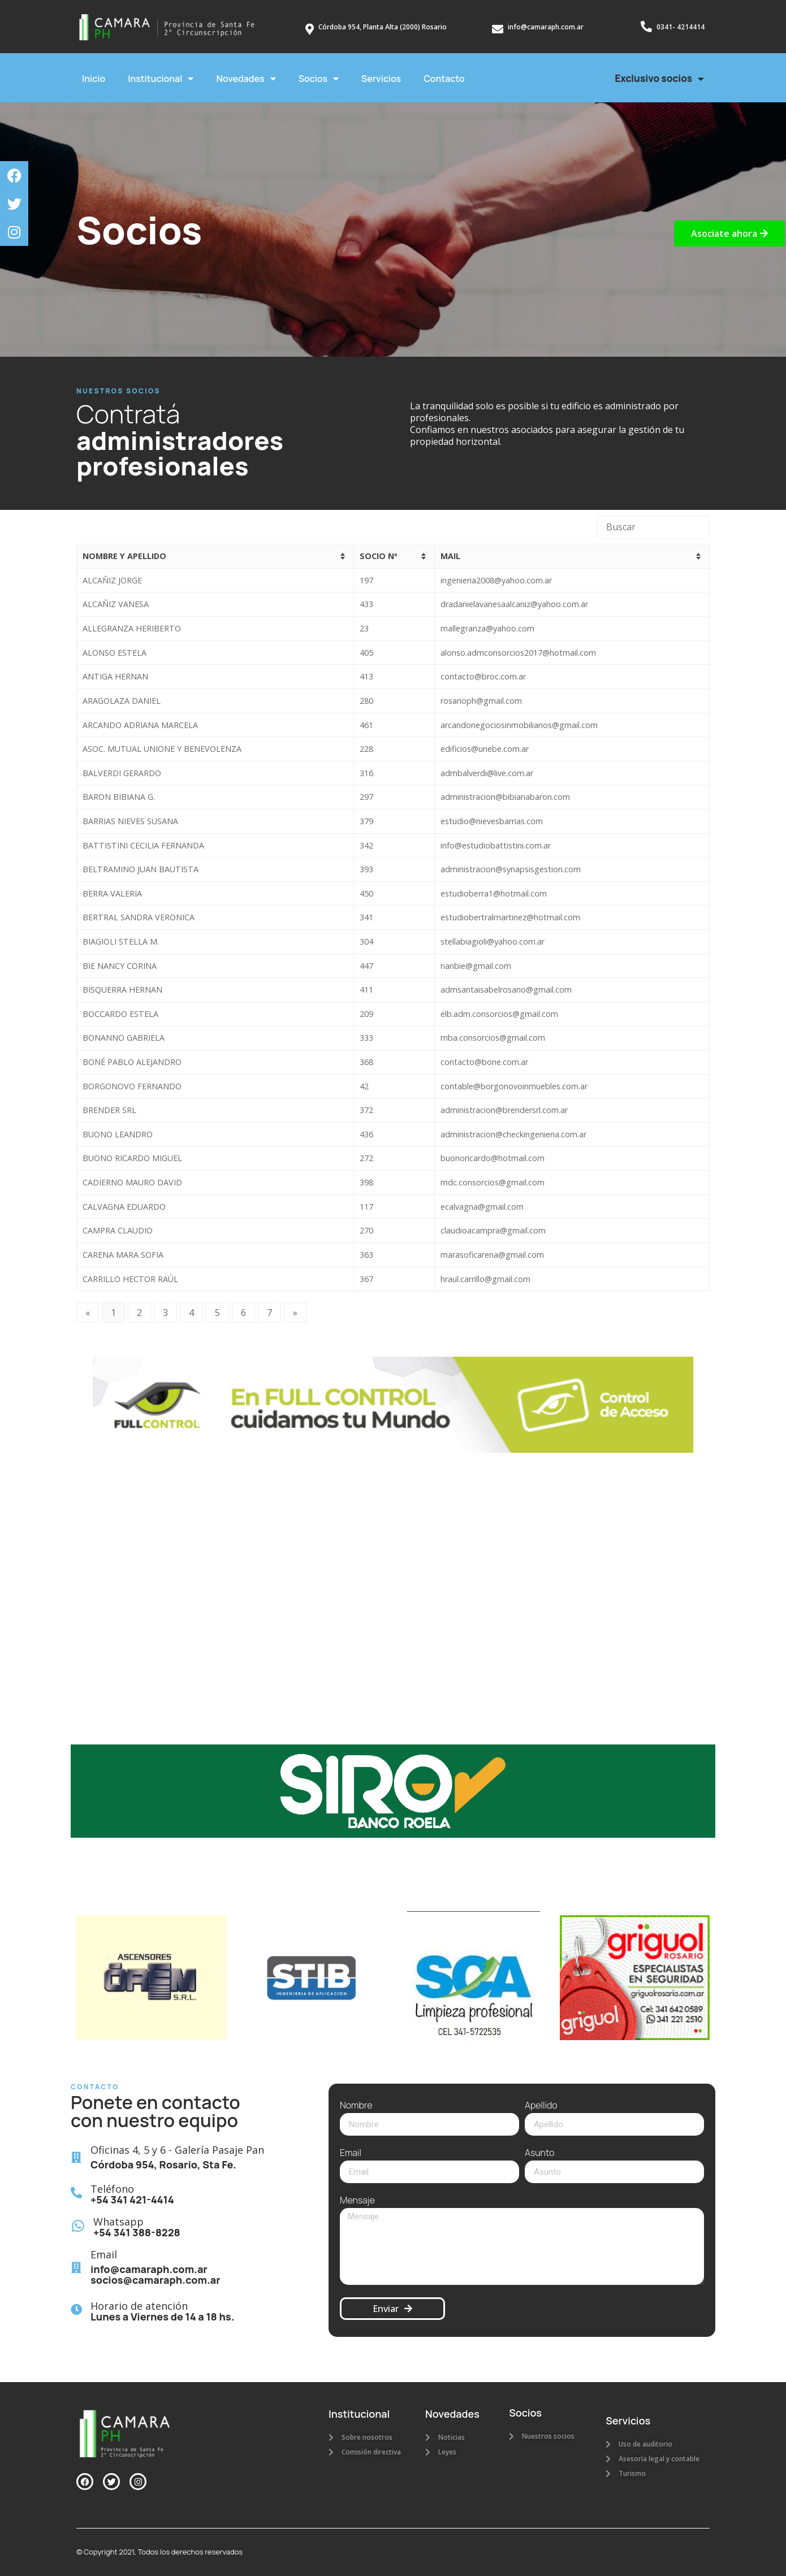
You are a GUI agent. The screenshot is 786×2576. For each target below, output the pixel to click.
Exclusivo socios (659, 78)
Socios (319, 78)
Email (350, 2153)
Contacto (444, 78)
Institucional (160, 78)
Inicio (93, 78)
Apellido (541, 2106)
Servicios (381, 78)
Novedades (245, 78)
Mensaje (357, 2201)
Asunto (539, 2153)
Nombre (356, 2106)
